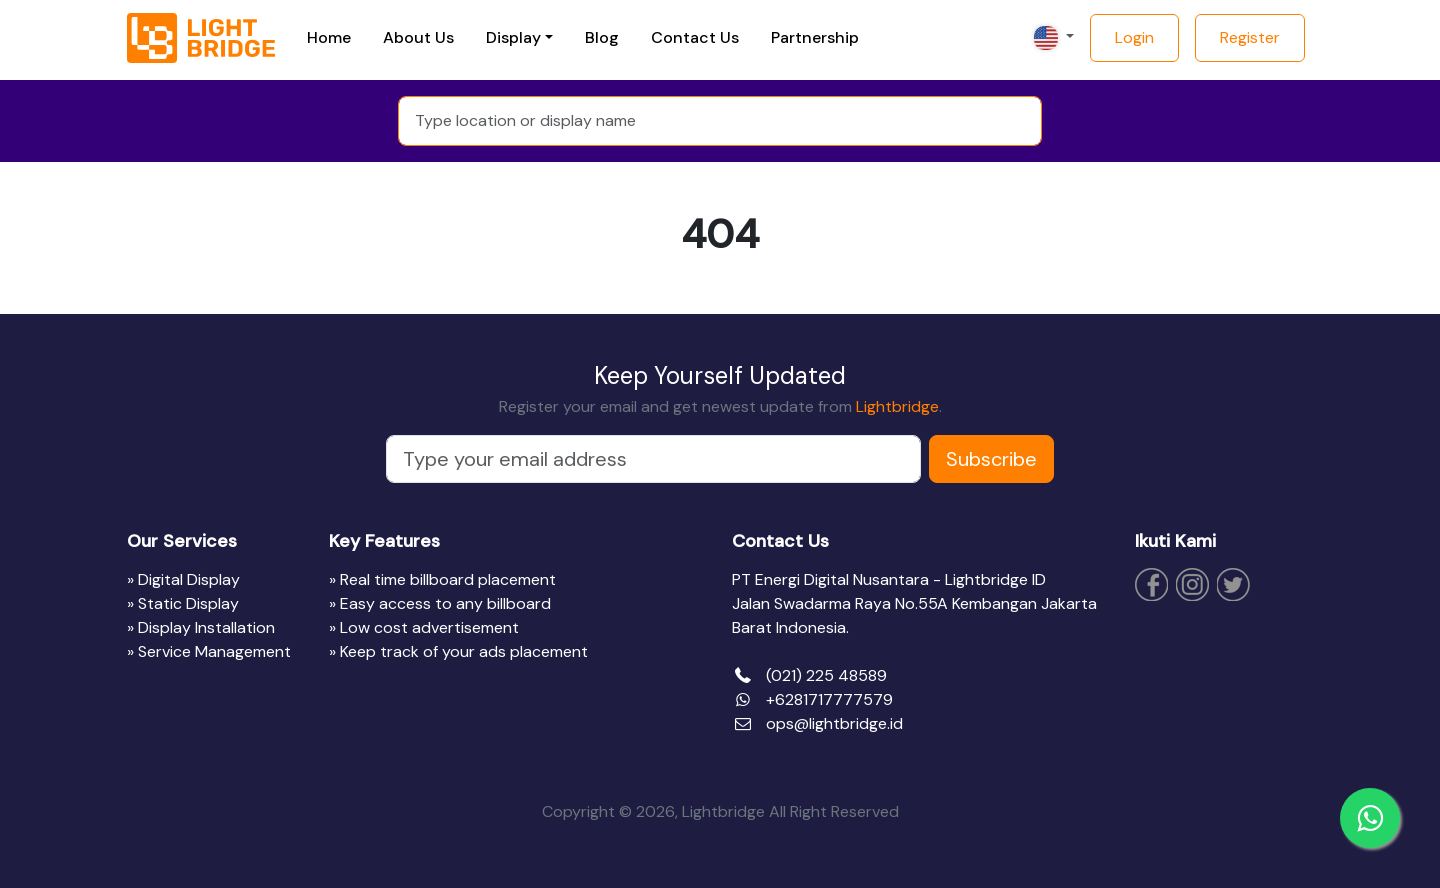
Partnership (815, 37)
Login (1134, 37)
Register (1250, 37)
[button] (1052, 38)
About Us (418, 37)
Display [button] (513, 37)
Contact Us (695, 37)
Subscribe (991, 459)
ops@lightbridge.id (834, 723)
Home (329, 37)
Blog (602, 37)
